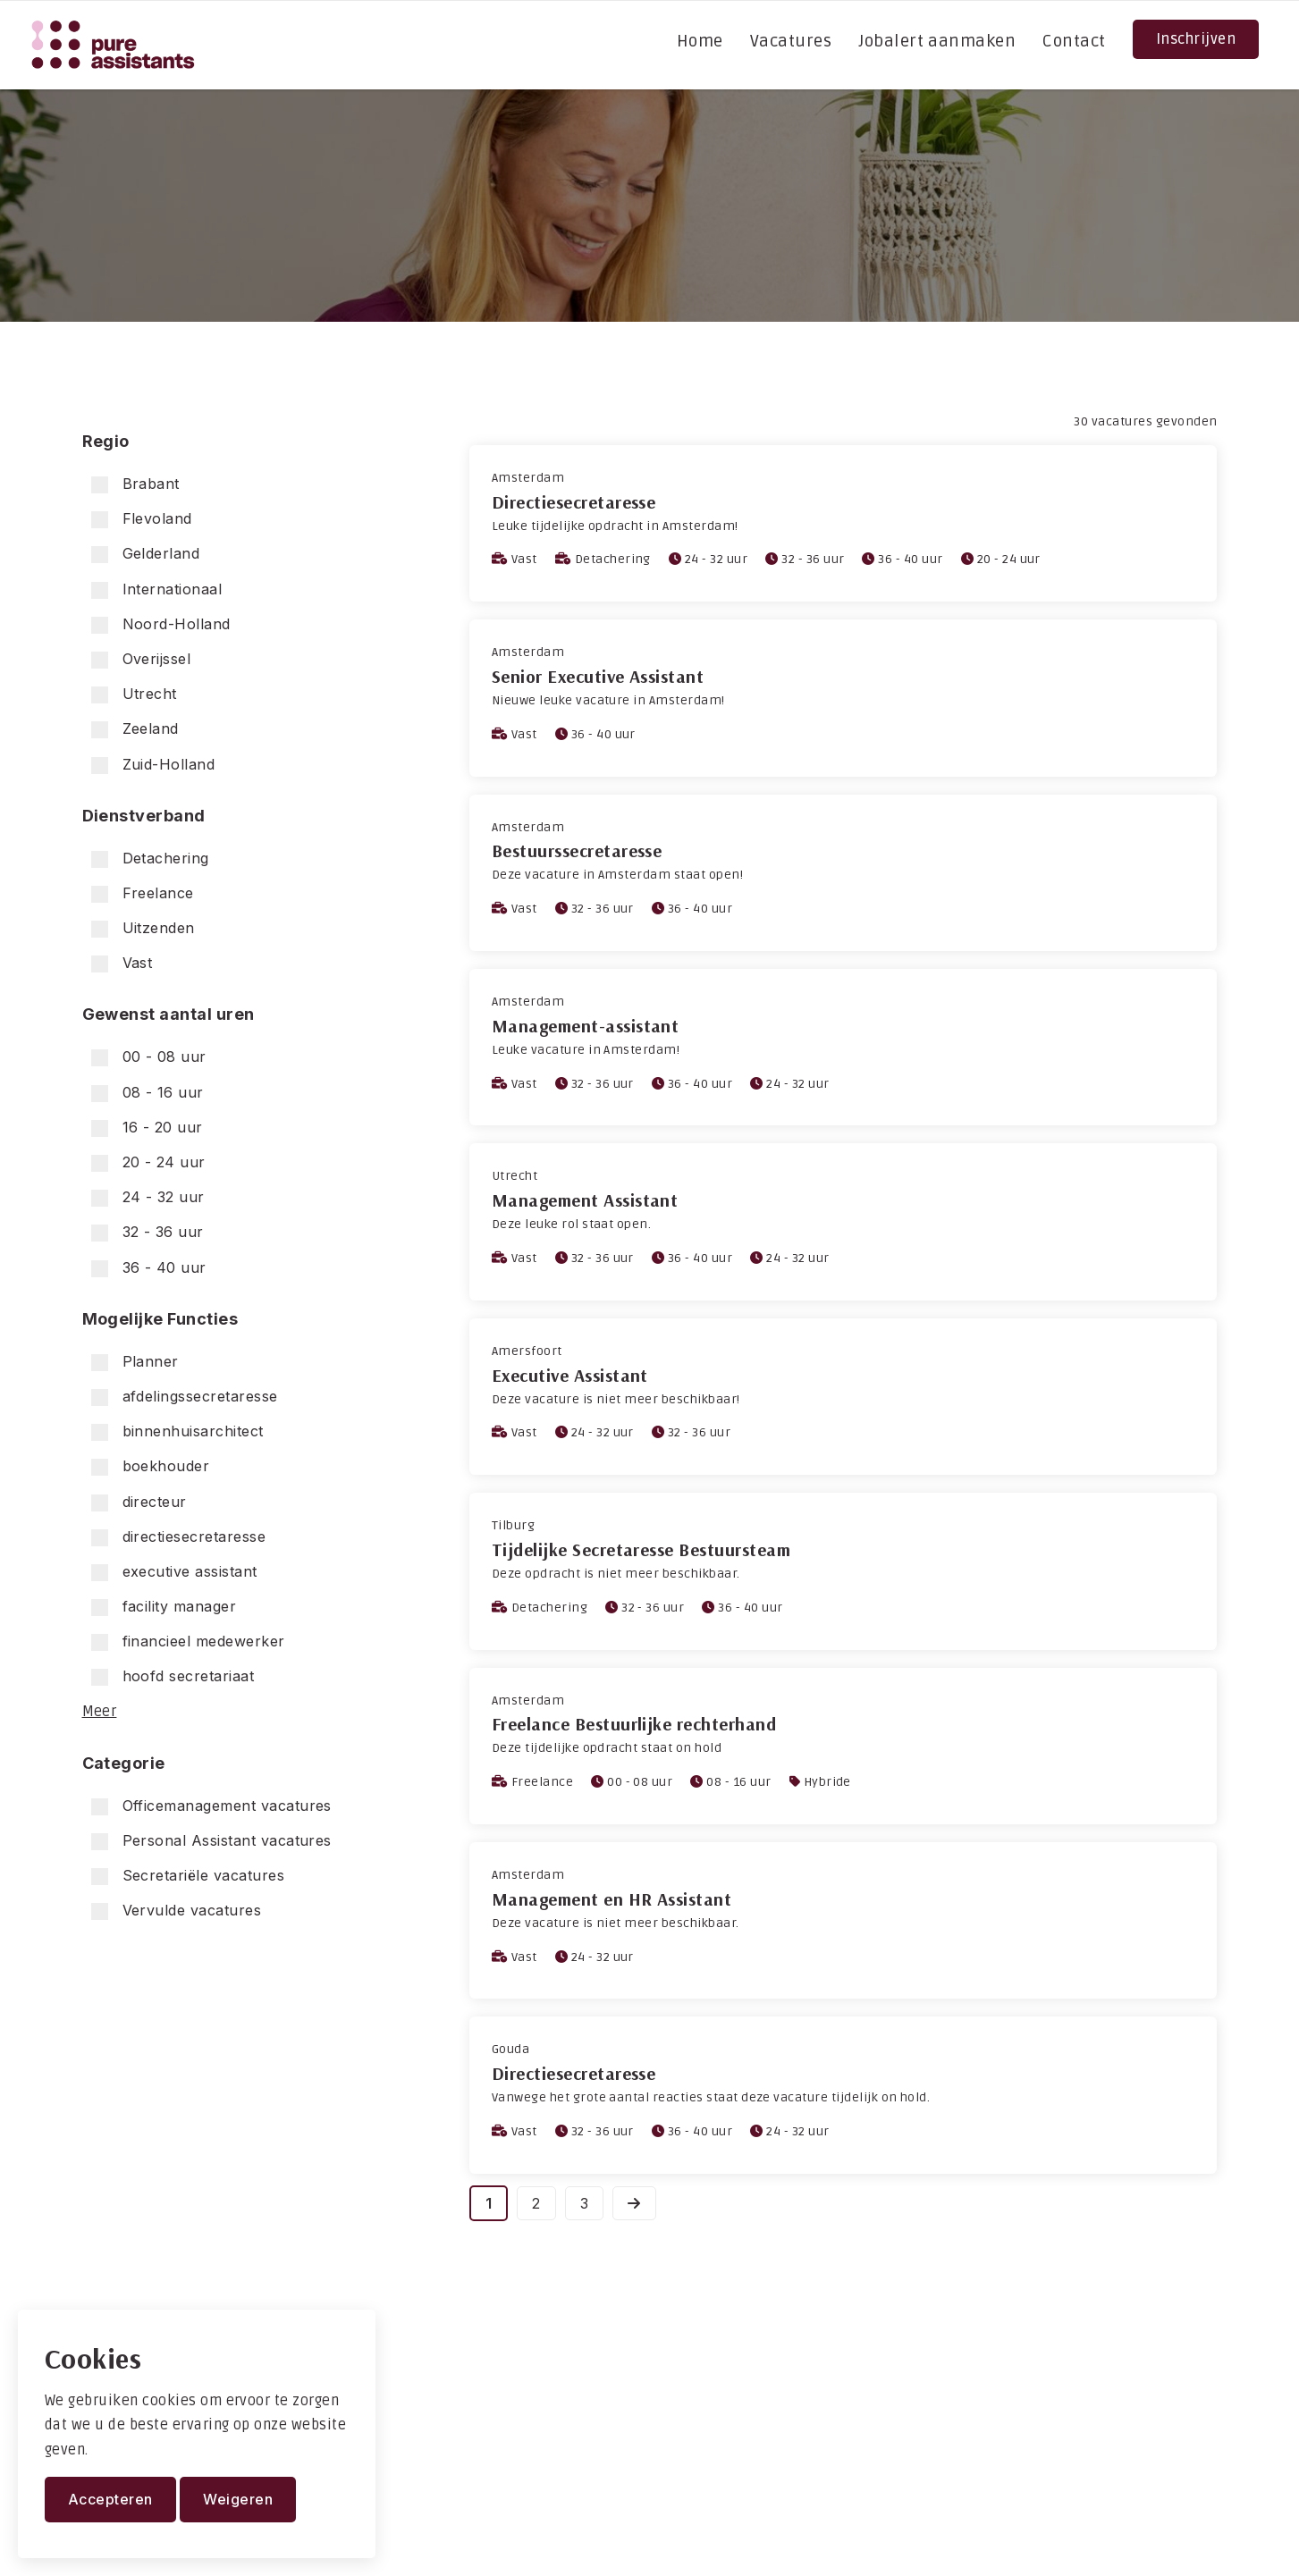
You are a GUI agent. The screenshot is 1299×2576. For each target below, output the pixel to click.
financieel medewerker (188, 1641)
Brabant (135, 484)
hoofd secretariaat (173, 1676)
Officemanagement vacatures (211, 1806)
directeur (139, 1502)
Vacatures (790, 41)
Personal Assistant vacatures (211, 1840)
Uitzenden (143, 928)
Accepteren (110, 2499)
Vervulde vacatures (176, 1910)
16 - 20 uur (147, 1127)
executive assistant (174, 1571)
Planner (135, 1361)
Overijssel (141, 659)
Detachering (150, 858)
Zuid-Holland (153, 764)
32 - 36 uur (147, 1232)
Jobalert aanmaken (937, 41)
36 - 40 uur (149, 1268)
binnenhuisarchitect (177, 1431)
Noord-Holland (161, 624)
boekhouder (150, 1466)
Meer (99, 1712)
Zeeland (135, 729)
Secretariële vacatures (188, 1875)
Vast (122, 963)
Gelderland (145, 553)
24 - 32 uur (148, 1197)
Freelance (142, 893)
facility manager (164, 1606)
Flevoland (141, 518)
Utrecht (134, 694)
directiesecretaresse (178, 1537)
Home (700, 41)
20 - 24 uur (148, 1162)
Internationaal (157, 589)
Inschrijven (1196, 39)
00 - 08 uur (149, 1057)
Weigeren (238, 2499)
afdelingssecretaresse (184, 1396)
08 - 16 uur (147, 1092)
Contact (1073, 41)
